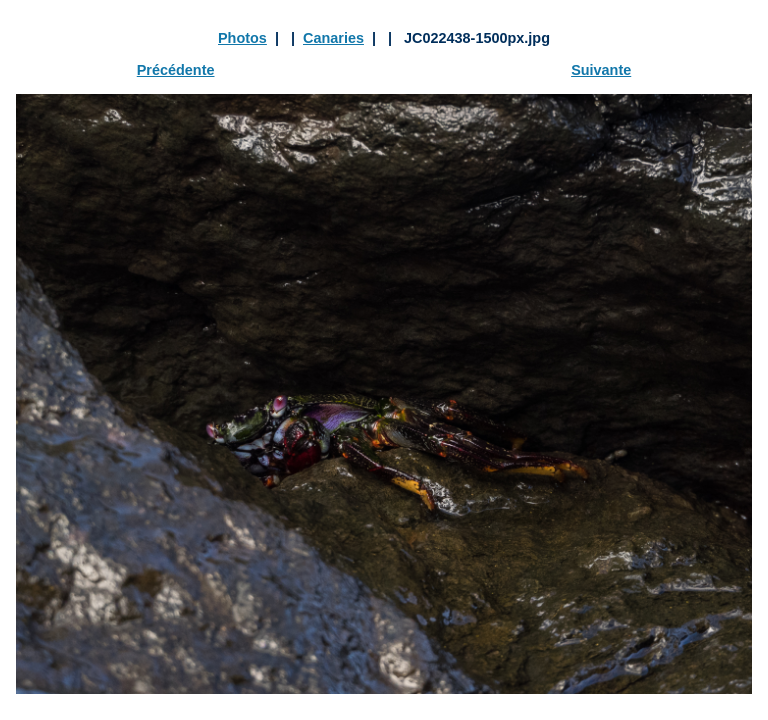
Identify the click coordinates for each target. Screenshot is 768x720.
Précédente (176, 70)
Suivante (601, 70)
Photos (242, 38)
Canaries (333, 38)
